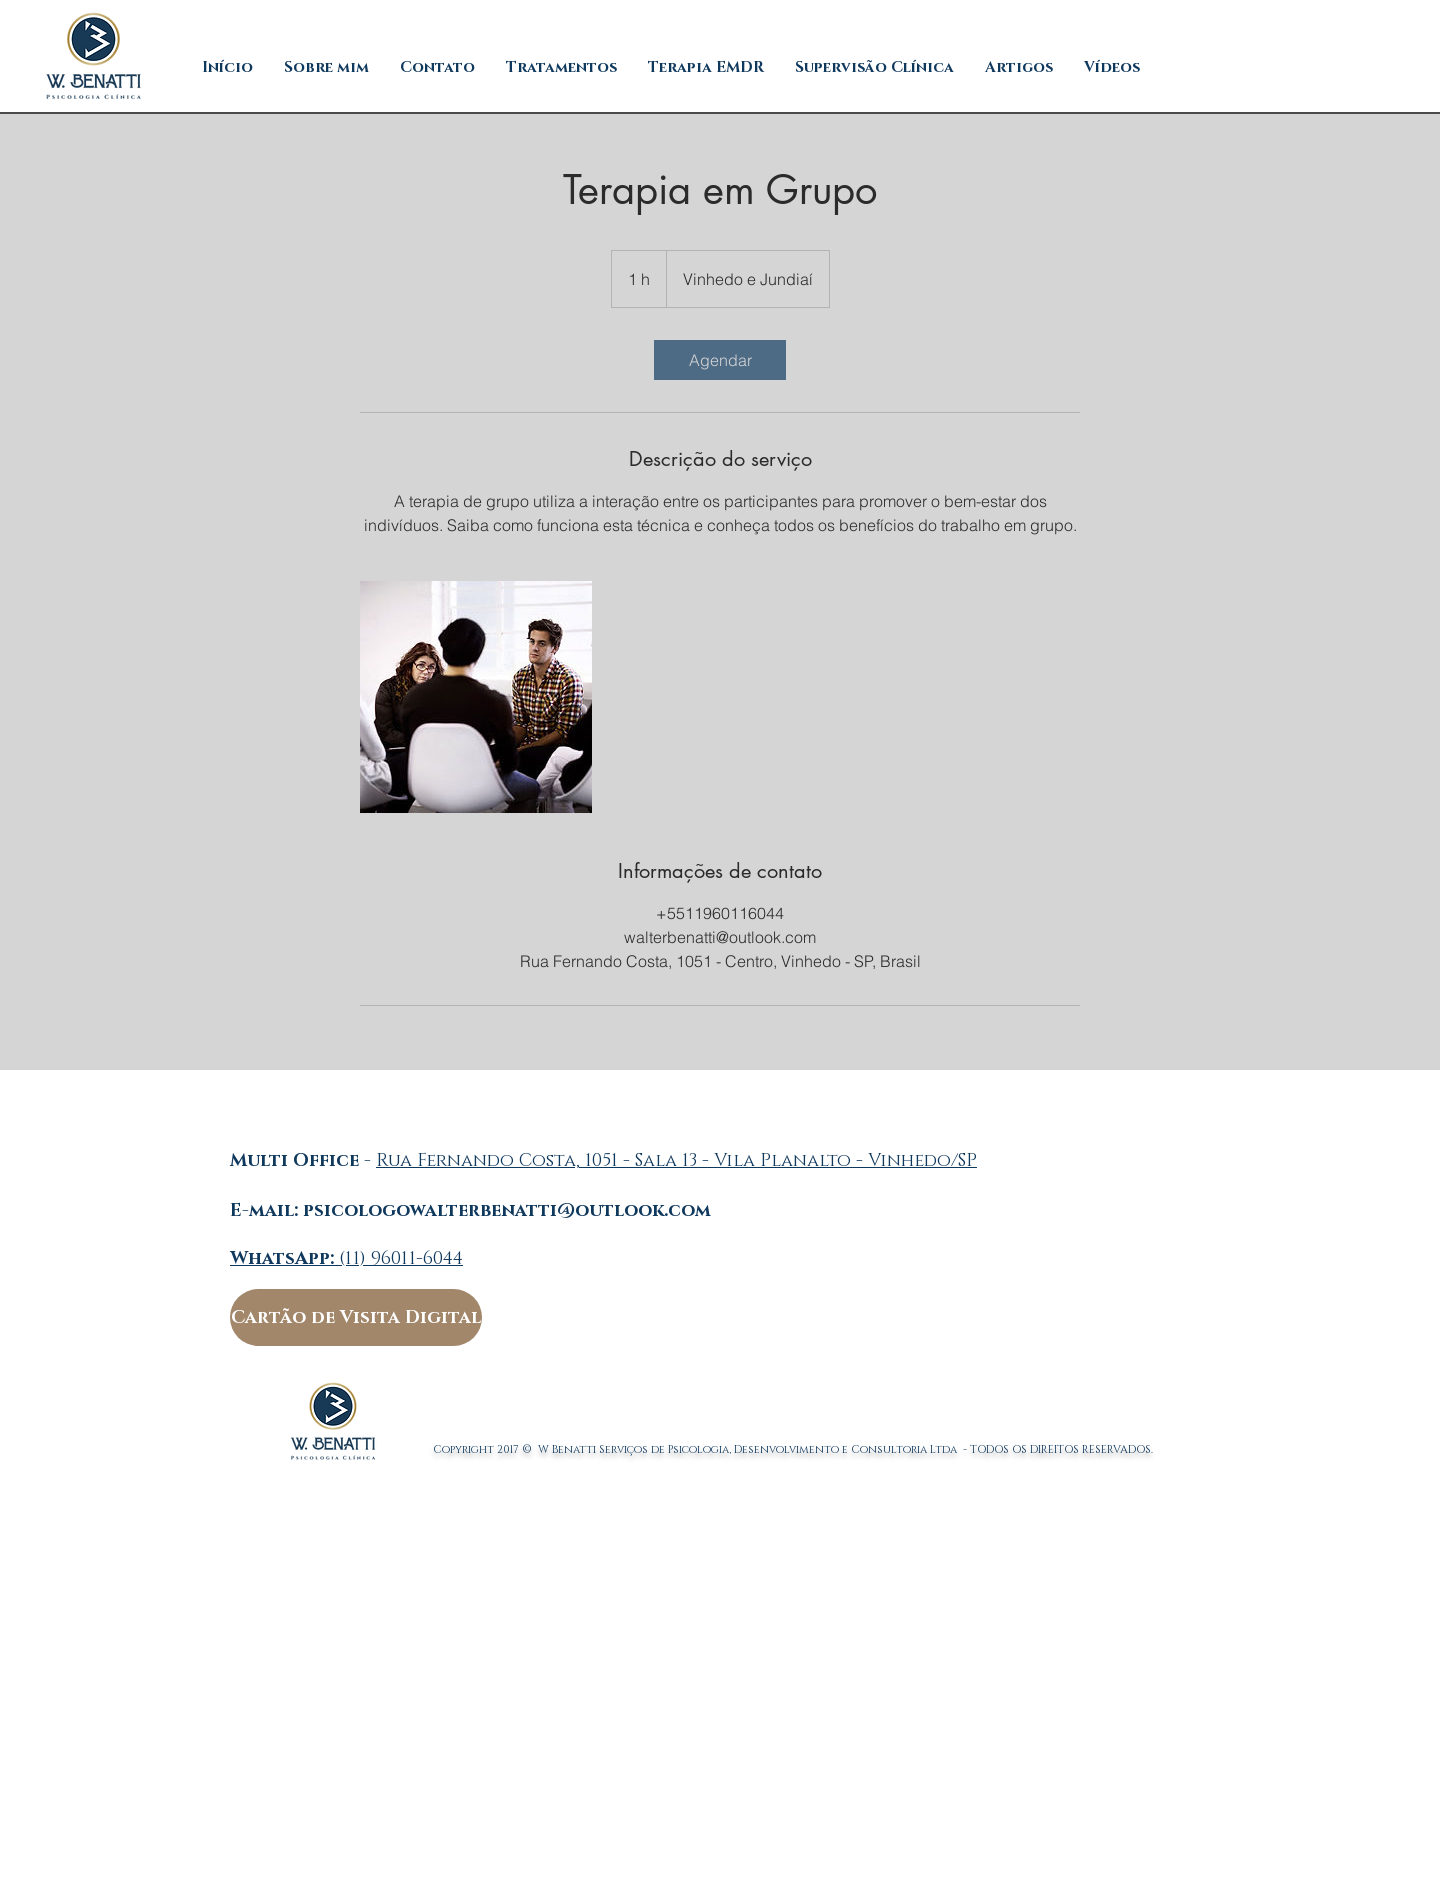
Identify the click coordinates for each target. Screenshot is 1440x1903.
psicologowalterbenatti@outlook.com (507, 1211)
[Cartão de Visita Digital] (356, 1317)
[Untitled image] (476, 697)
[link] (720, 360)
